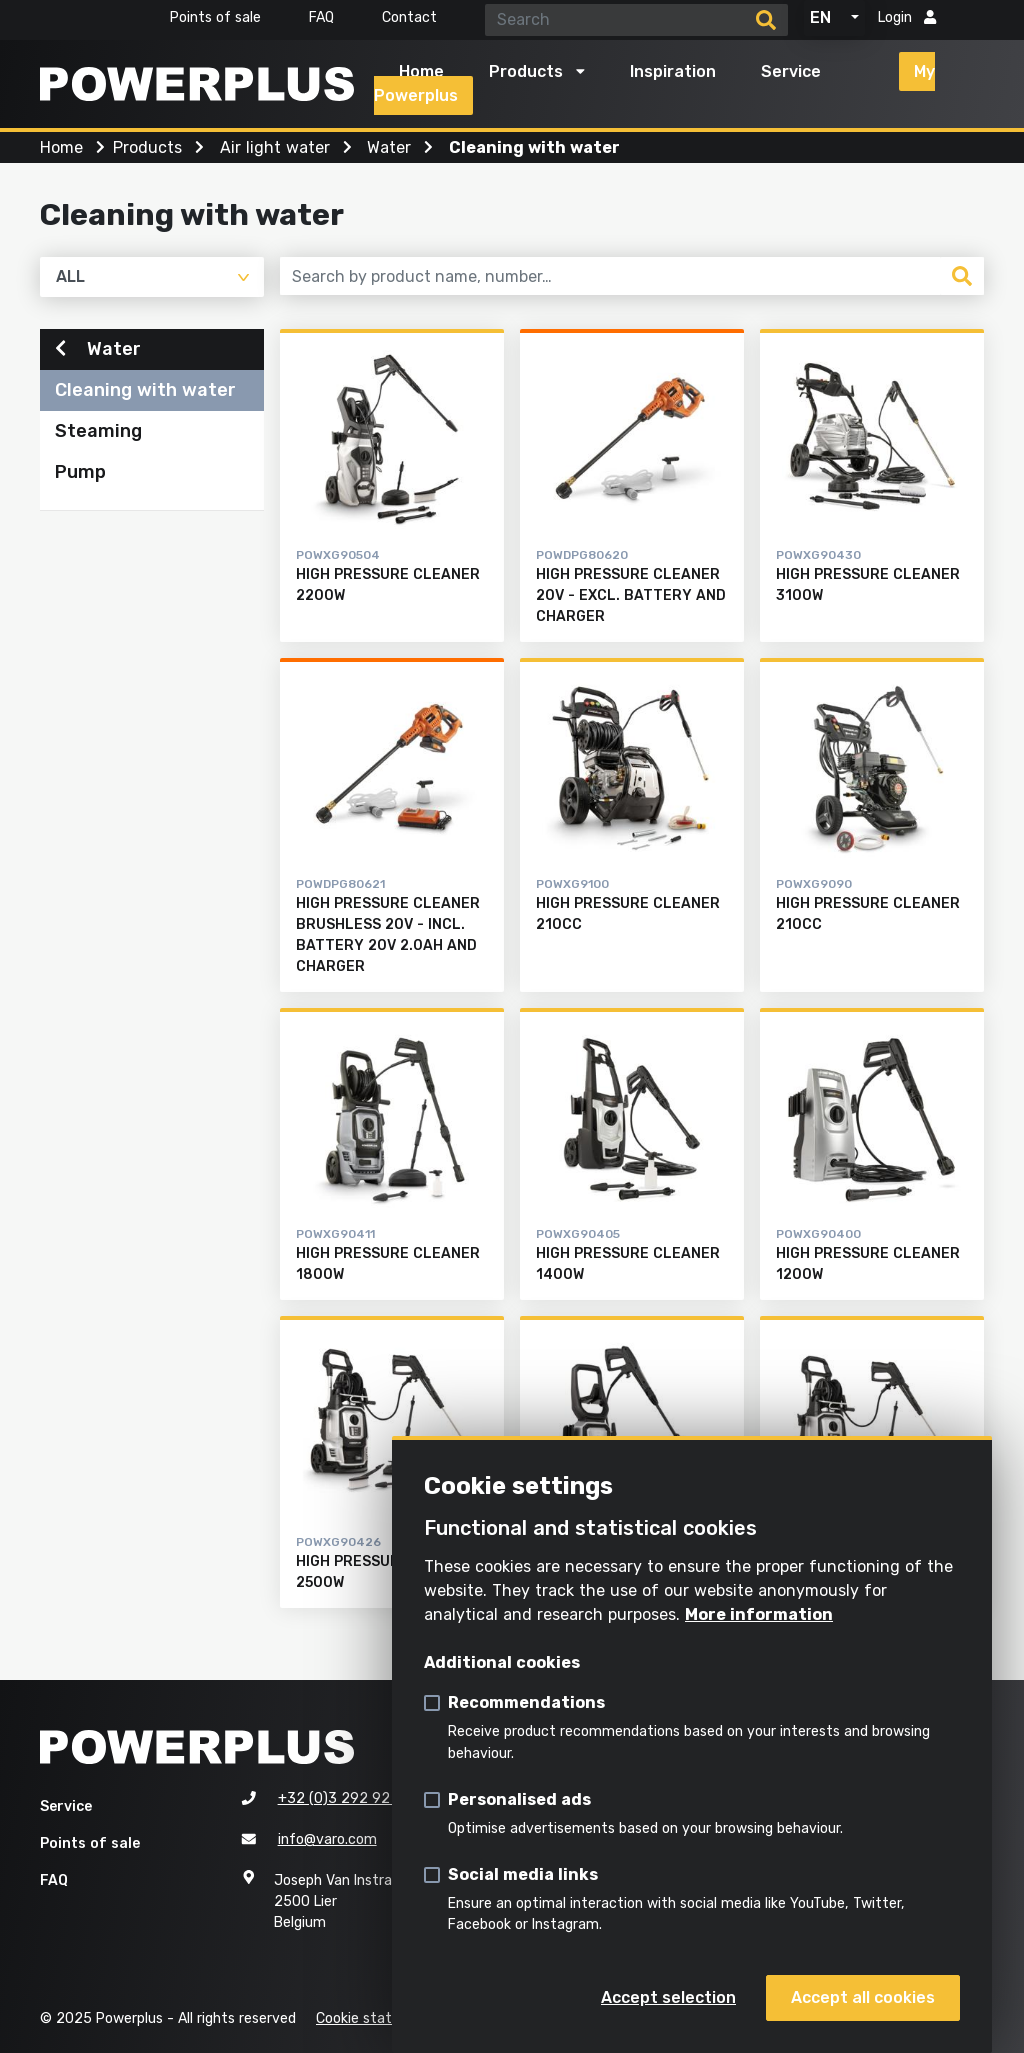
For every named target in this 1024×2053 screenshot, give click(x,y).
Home (421, 71)
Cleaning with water (145, 391)
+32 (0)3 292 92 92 (345, 1798)
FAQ (321, 17)
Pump (80, 473)
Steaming (98, 432)
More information (759, 1614)
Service (791, 71)
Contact (409, 17)
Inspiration (673, 71)
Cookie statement (378, 2018)
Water (98, 349)
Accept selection (668, 1997)
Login (907, 17)
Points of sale (215, 17)
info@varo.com (327, 1839)
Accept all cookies (863, 1997)
